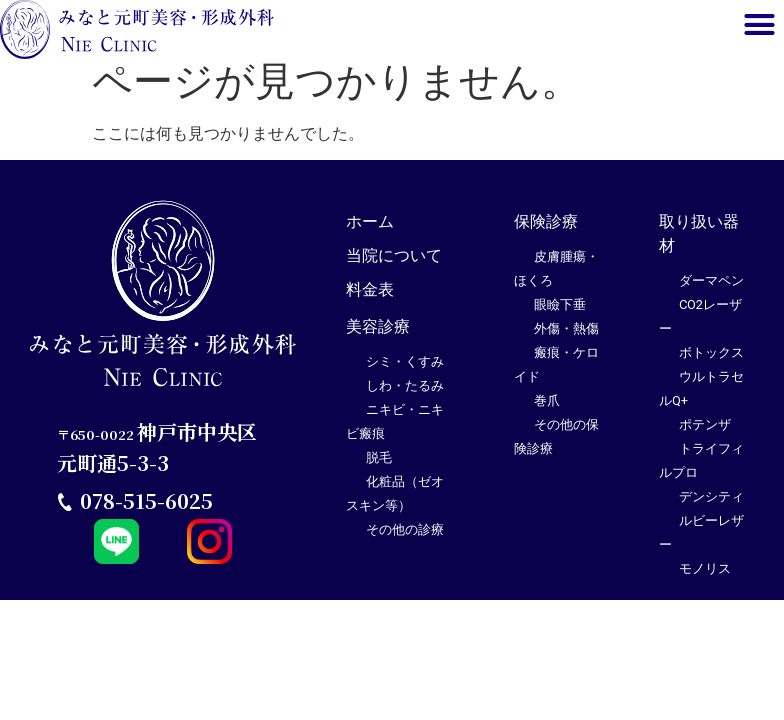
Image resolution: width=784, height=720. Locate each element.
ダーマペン (711, 289)
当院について (394, 264)
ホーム (370, 230)
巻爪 (547, 409)
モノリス (705, 577)
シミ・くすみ (405, 370)
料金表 (370, 298)
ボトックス (711, 361)
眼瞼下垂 (560, 313)
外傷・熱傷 (566, 337)
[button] (759, 25)
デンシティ (711, 505)
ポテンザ (705, 433)
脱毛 (379, 466)
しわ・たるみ (405, 394)
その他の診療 (405, 538)
